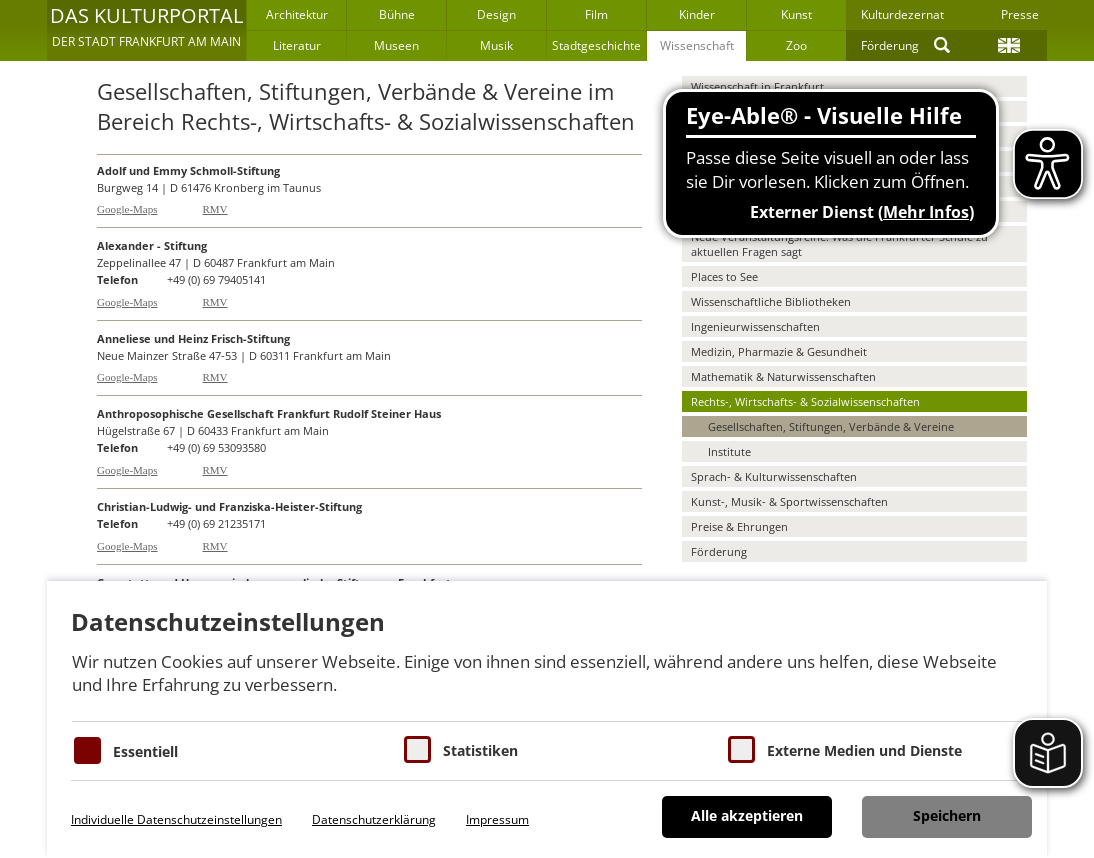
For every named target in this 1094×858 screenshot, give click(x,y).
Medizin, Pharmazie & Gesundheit (779, 351)
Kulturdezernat (902, 14)
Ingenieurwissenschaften (755, 326)
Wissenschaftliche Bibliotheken (771, 301)
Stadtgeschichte (596, 45)
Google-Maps (127, 209)
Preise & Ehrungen (739, 526)
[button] (146, 30)
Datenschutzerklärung (374, 819)
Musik (496, 45)
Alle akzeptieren (747, 815)
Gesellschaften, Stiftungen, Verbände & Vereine (831, 426)
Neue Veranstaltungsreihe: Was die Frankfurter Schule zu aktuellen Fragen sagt (839, 244)
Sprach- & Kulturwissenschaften (774, 476)
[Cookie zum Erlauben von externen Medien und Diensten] (741, 749)
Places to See (724, 276)
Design (496, 14)
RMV (215, 209)
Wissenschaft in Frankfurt (757, 86)
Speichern (947, 815)
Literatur (297, 45)
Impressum (497, 819)
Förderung (890, 45)
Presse (1020, 14)
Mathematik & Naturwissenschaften (783, 376)
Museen (396, 45)
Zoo (796, 45)
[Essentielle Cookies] (87, 750)
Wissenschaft (697, 45)
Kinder (697, 14)
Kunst (796, 14)
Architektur (297, 14)
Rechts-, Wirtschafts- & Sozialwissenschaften (805, 401)
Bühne (397, 14)
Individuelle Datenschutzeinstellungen (176, 819)
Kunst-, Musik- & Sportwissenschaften (789, 501)
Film (596, 14)
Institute (729, 451)
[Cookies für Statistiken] (417, 749)
